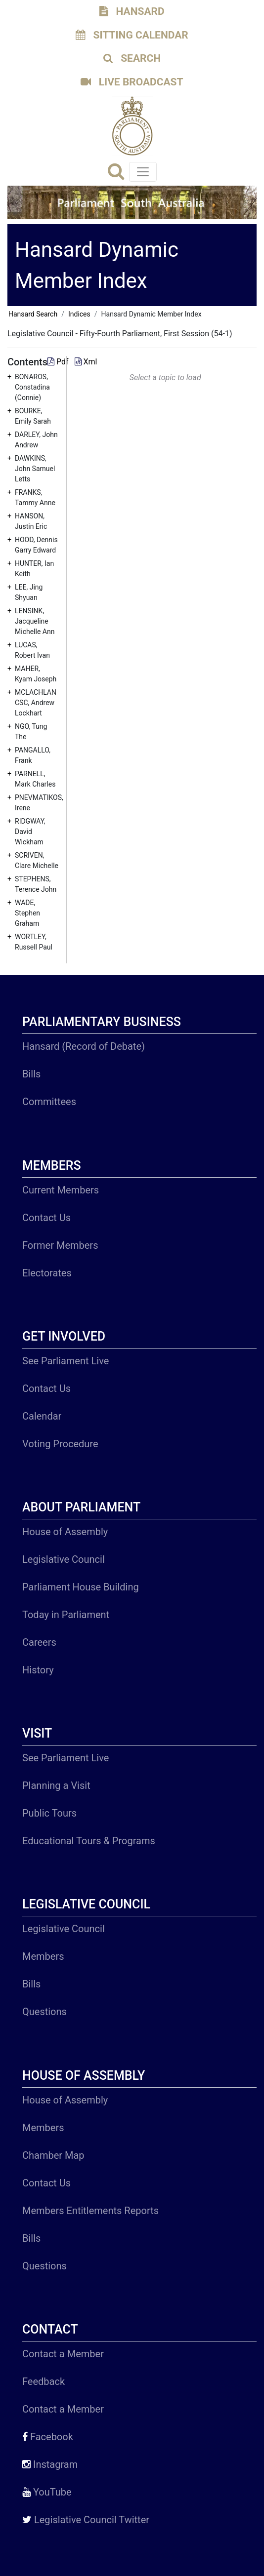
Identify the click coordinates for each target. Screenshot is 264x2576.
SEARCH (132, 58)
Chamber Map (53, 2155)
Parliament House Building (80, 1587)
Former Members (60, 1245)
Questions (44, 2012)
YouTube (47, 2492)
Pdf (59, 361)
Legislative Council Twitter (85, 2520)
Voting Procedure (60, 1444)
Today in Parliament (65, 1615)
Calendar (41, 1416)
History (38, 1670)
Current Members (60, 1190)
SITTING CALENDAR (132, 35)
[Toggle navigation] (143, 172)
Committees (49, 1102)
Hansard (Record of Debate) (83, 1046)
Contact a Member (63, 2354)
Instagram (50, 2464)
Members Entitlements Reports (90, 2211)
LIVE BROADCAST (132, 82)
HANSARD (131, 11)
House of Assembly (65, 1532)
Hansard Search (32, 314)
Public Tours (49, 1813)
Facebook (47, 2437)
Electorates (47, 1273)
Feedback (43, 2381)
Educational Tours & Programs (88, 1841)
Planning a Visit (56, 1785)
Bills (31, 1074)
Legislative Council (63, 1559)
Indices (79, 314)
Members (43, 1956)
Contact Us (46, 1218)
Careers (39, 1642)
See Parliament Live (65, 1361)
